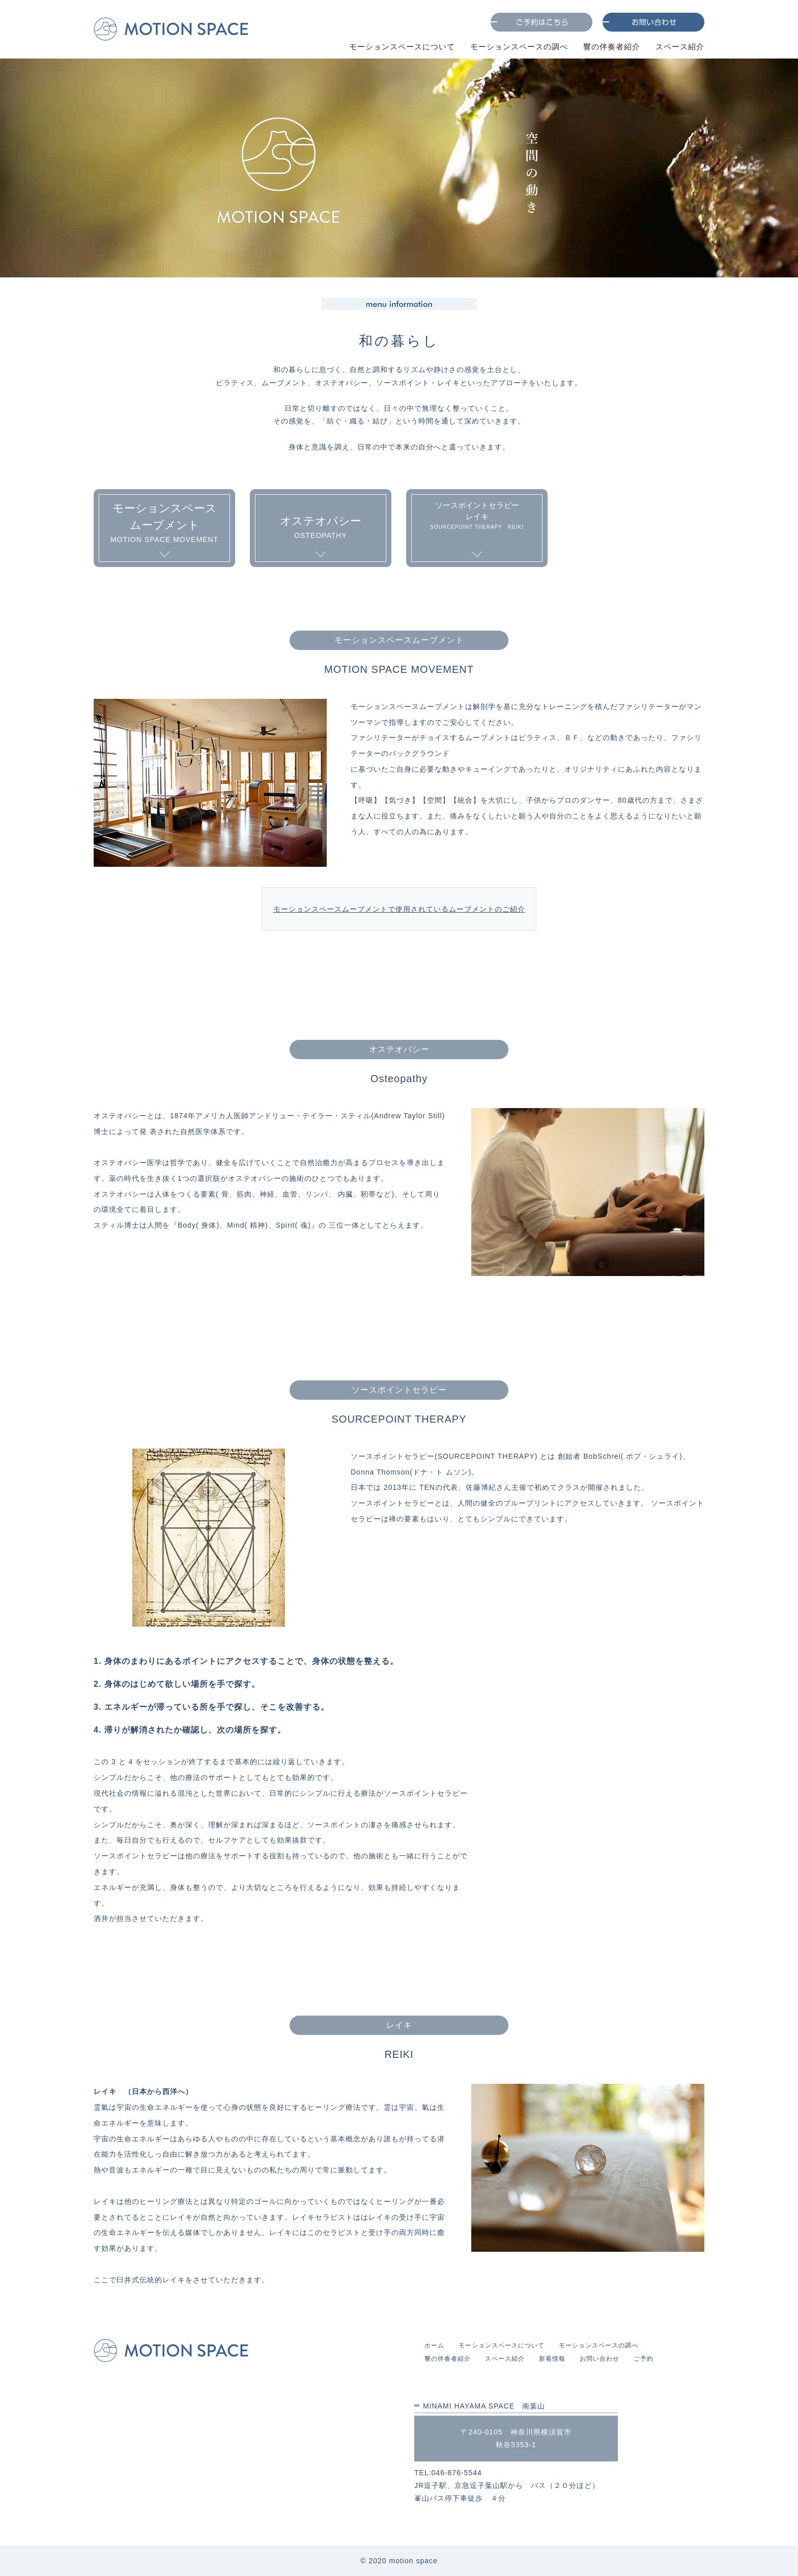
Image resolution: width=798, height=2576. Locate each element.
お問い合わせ (599, 2358)
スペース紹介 (680, 46)
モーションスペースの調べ (512, 46)
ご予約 (643, 2358)
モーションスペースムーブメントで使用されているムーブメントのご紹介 (399, 909)
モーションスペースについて (391, 46)
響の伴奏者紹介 (608, 46)
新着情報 (552, 2358)
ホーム (434, 2345)
